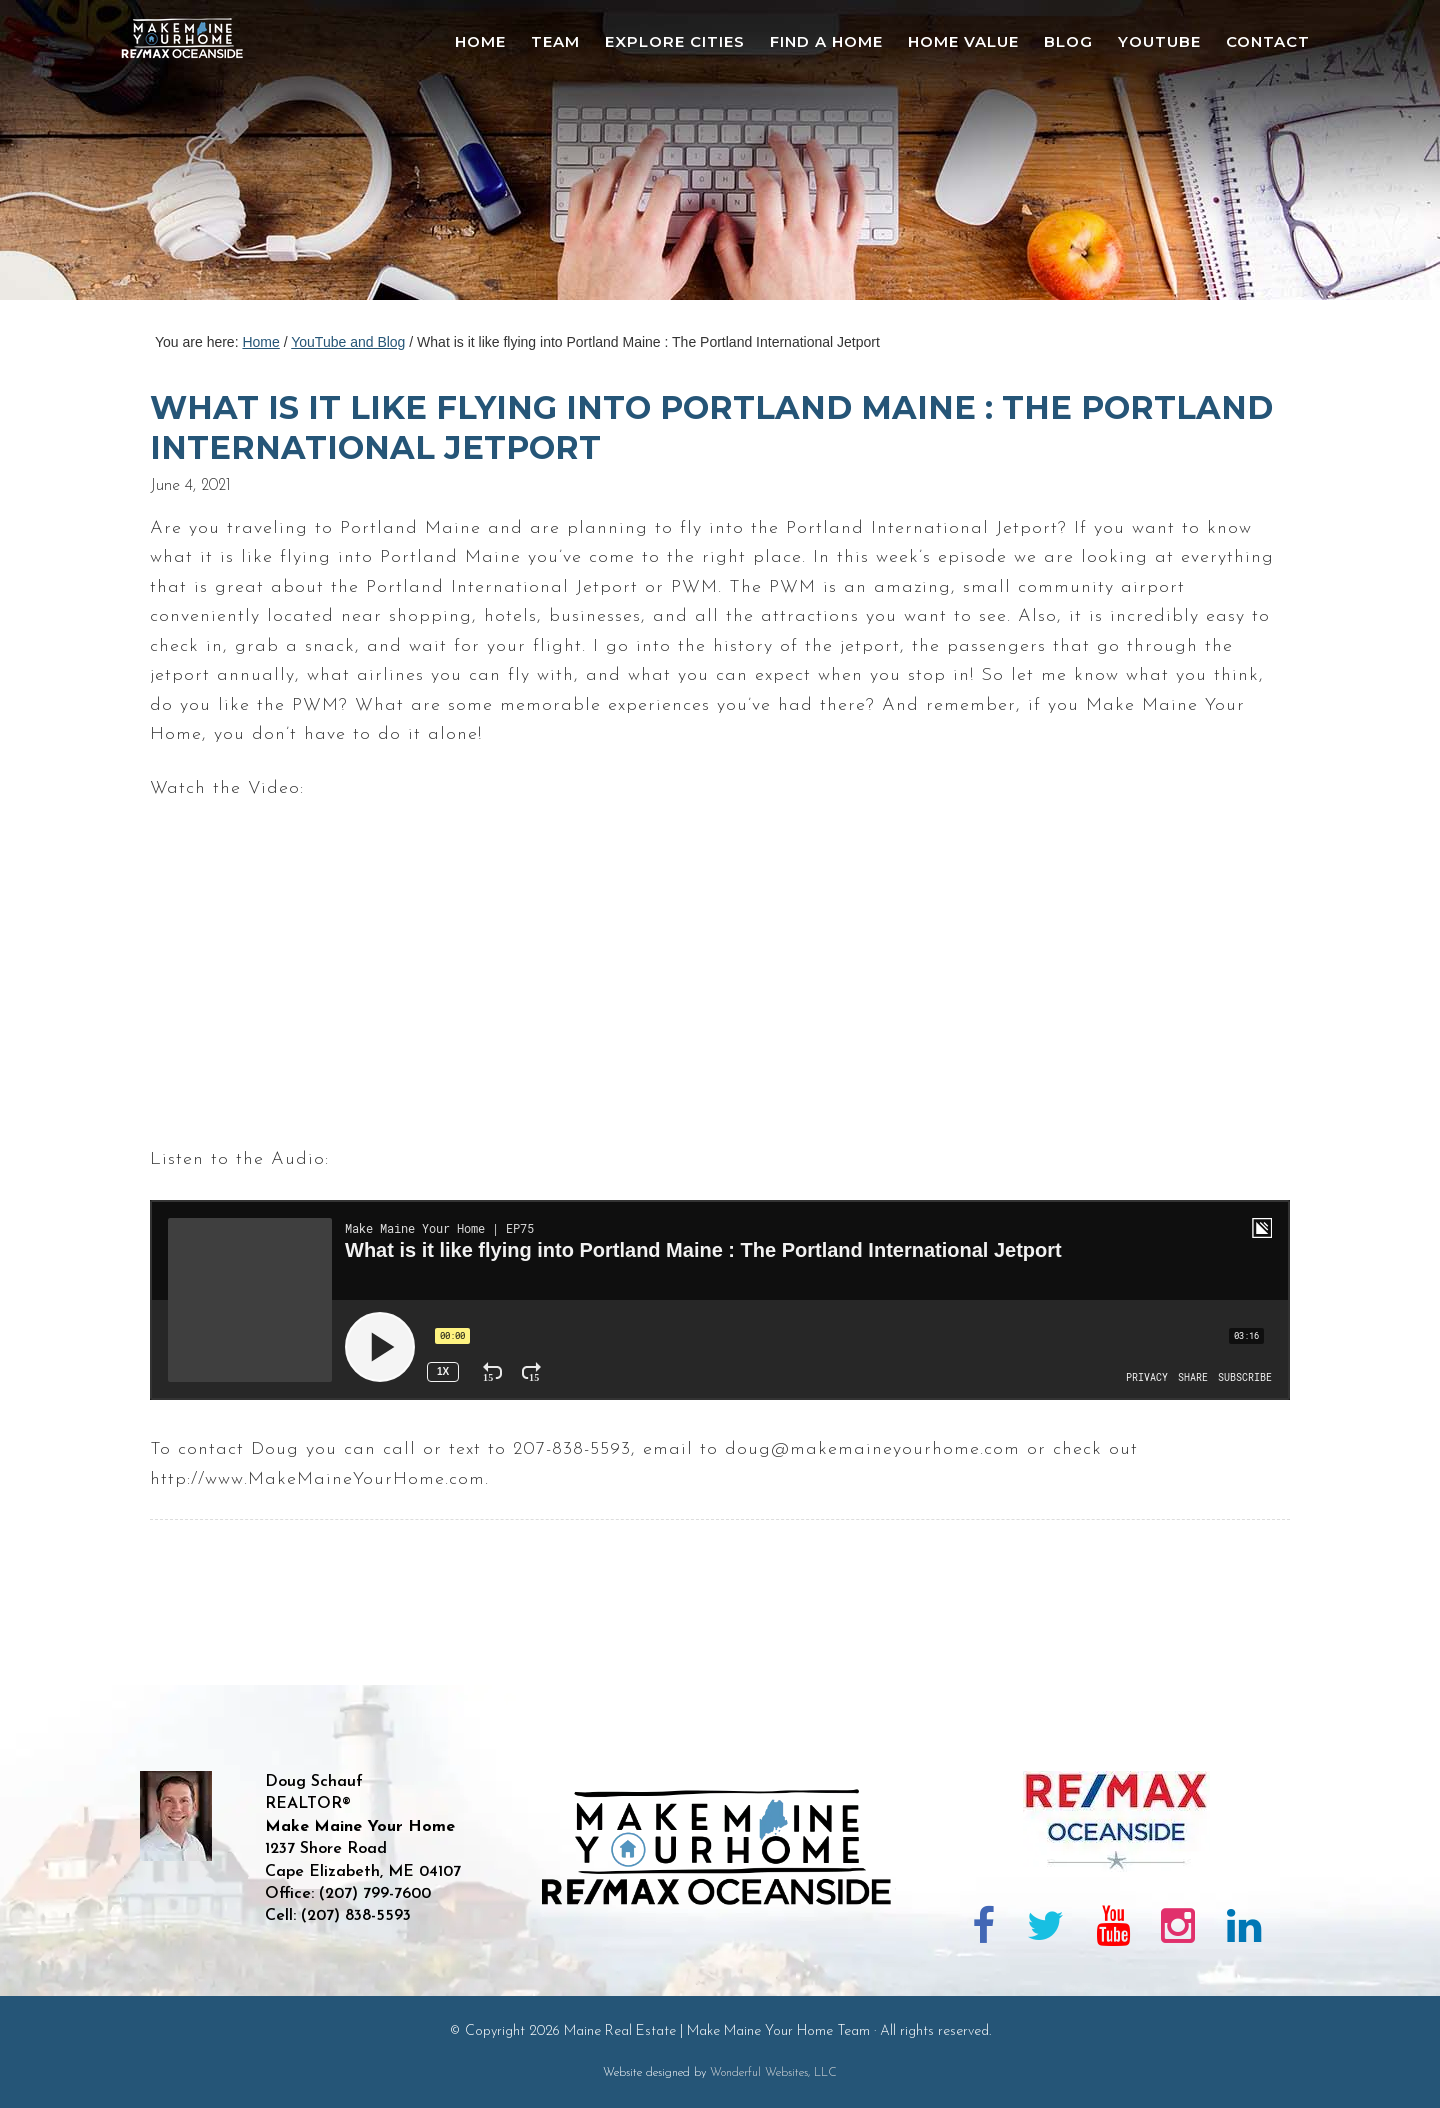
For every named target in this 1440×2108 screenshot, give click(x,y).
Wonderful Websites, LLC (773, 2073)
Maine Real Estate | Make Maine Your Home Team (193, 156)
